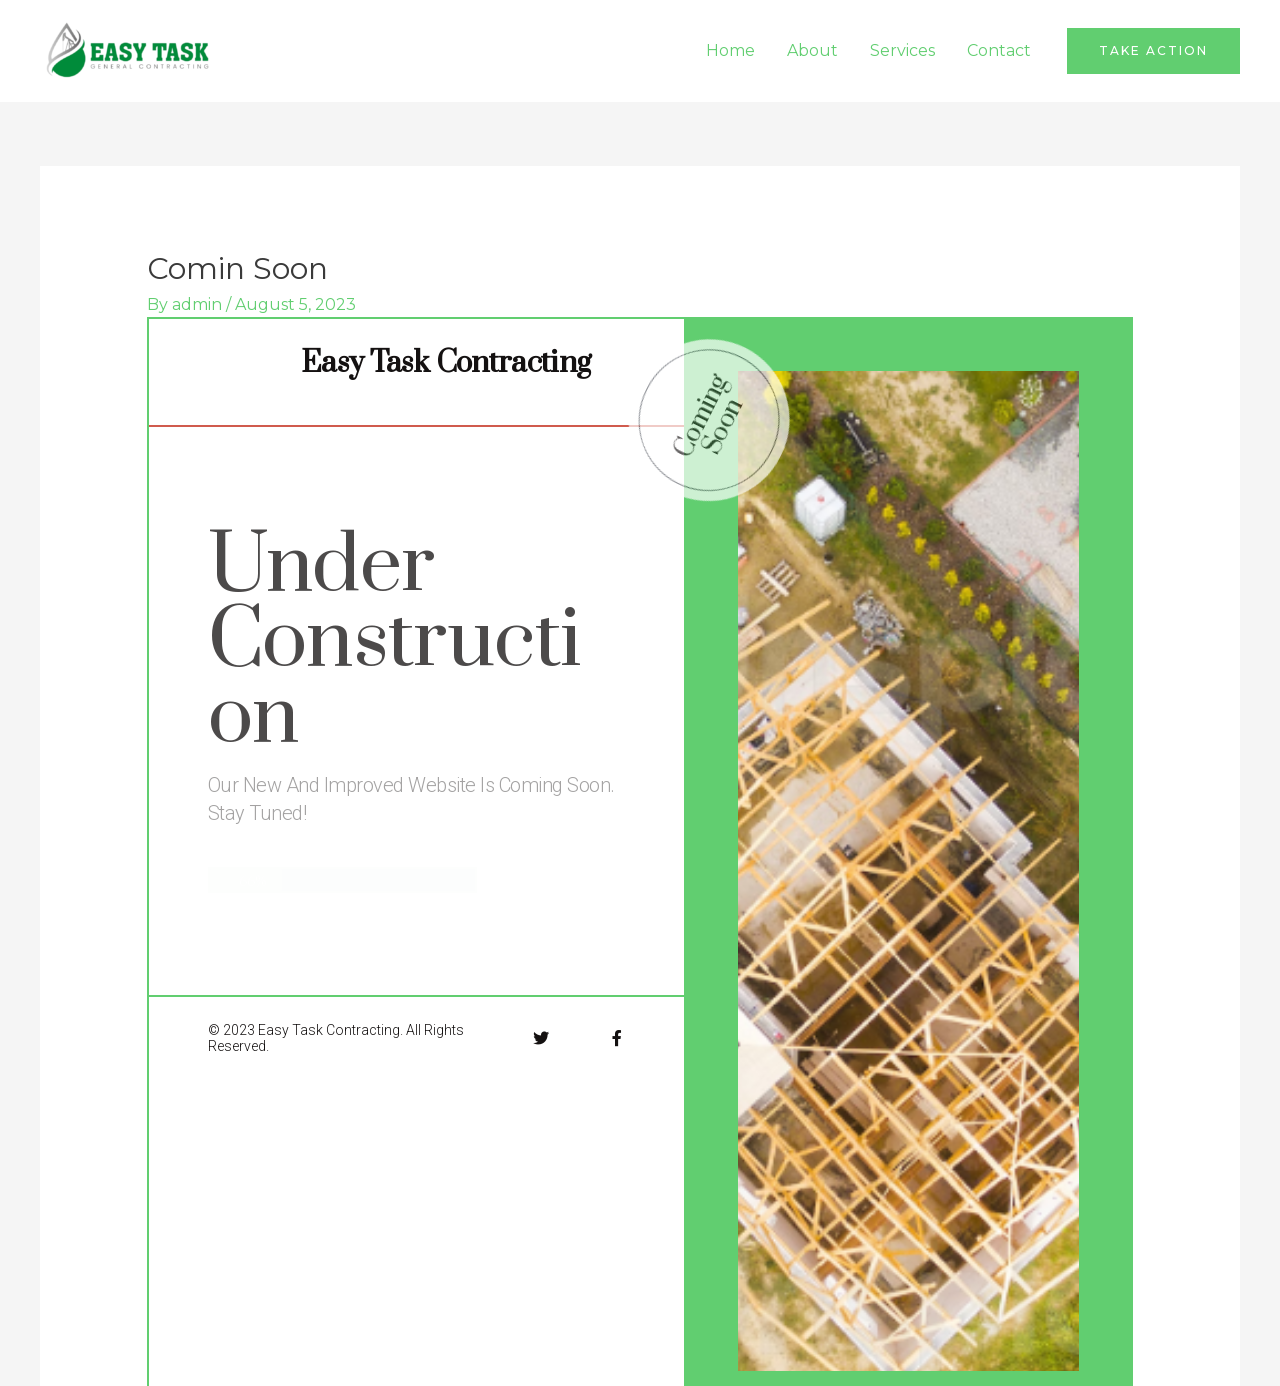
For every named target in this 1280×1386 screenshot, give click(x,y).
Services (902, 50)
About (812, 50)
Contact (999, 50)
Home (730, 50)
